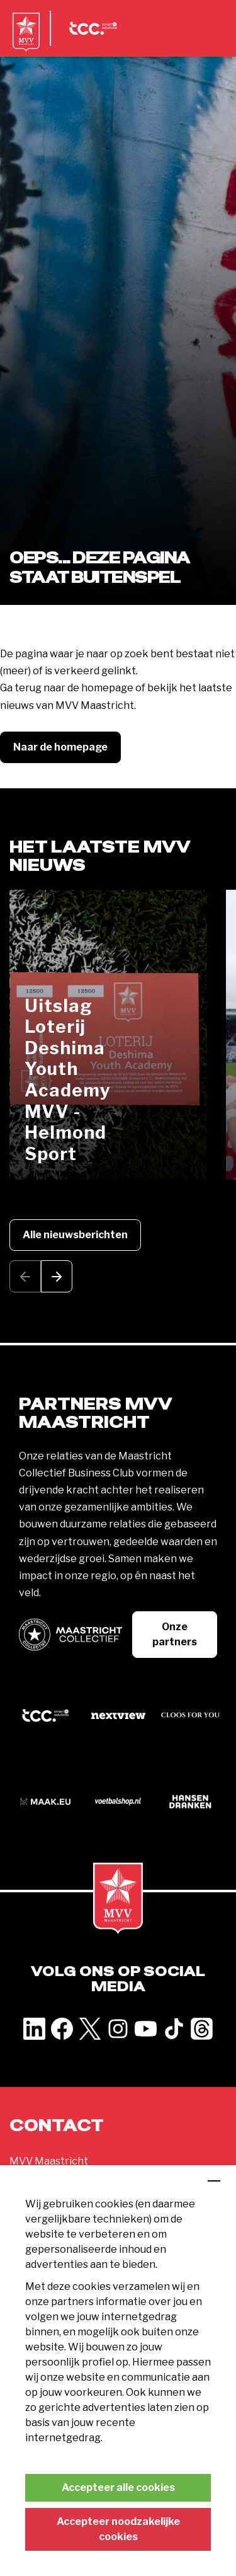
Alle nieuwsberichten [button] (75, 1235)
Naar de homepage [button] (60, 747)
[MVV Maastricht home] (26, 41)
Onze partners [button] (174, 1634)
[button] (56, 1276)
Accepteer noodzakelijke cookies (118, 2529)
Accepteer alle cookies (118, 2487)
